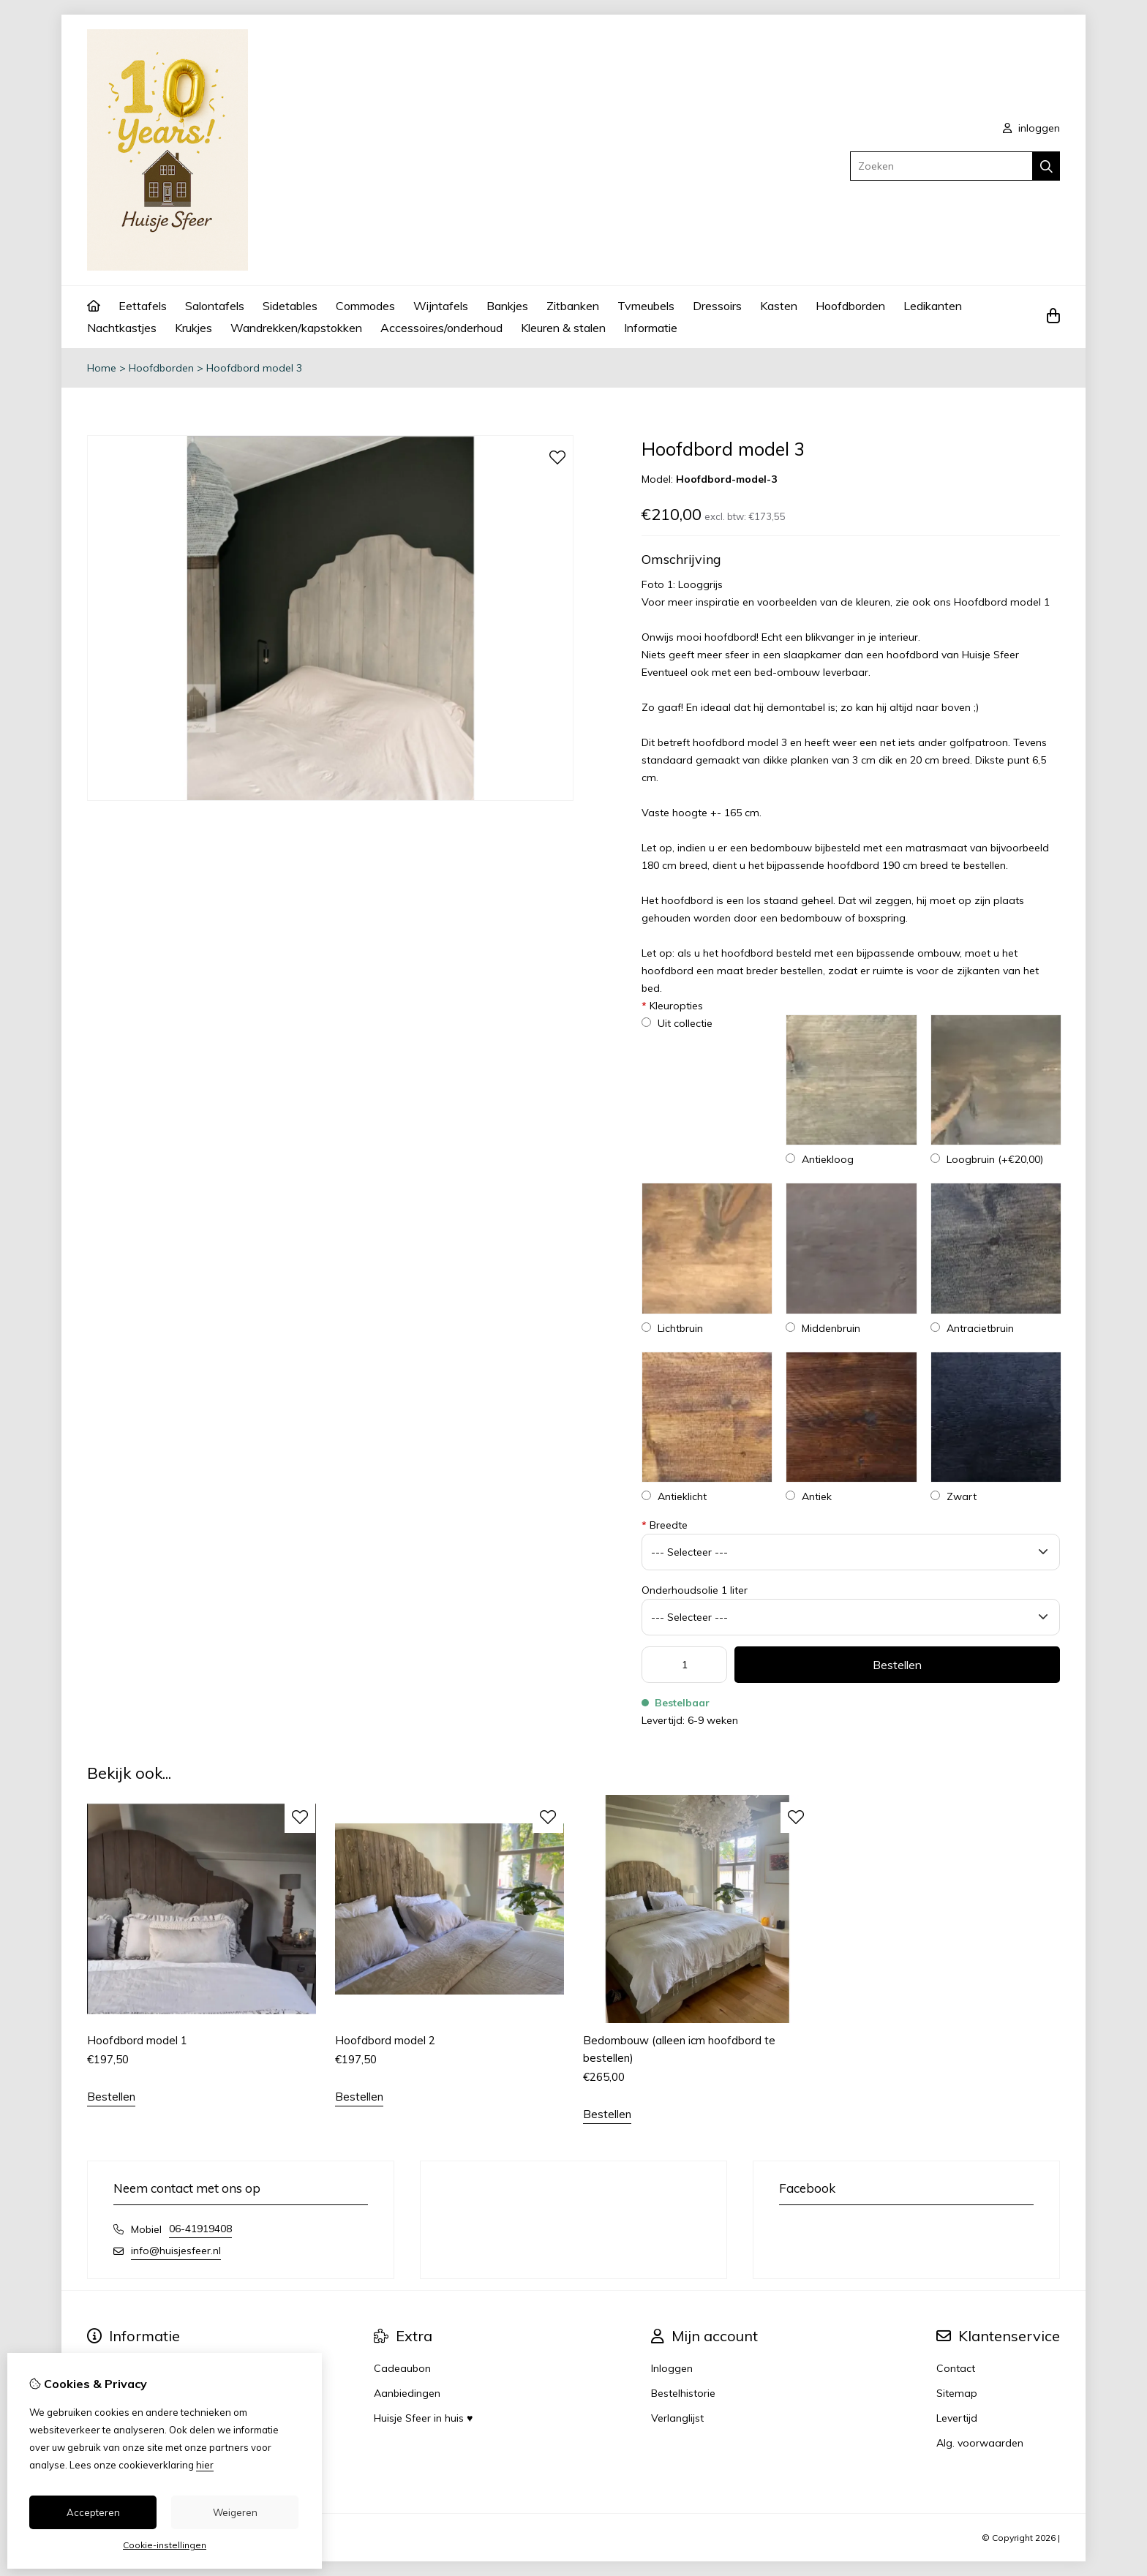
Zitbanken (572, 305)
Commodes (365, 305)
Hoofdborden (850, 305)
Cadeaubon (402, 2368)
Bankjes (507, 305)
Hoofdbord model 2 (385, 2040)
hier (205, 2465)
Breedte (665, 1525)
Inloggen (672, 2368)
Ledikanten (932, 305)
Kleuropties (672, 1005)
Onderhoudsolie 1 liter (695, 1590)
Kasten (778, 305)
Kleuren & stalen (563, 327)
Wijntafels (440, 305)
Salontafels (214, 305)
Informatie (650, 327)
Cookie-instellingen (164, 2544)
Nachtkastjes (122, 327)
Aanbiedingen (407, 2393)
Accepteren (93, 2512)
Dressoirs (717, 305)
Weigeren (235, 2512)
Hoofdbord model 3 (254, 367)
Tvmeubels (645, 305)
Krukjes (193, 327)
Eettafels (143, 305)
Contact (955, 2368)
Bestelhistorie (683, 2393)
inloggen (1031, 128)
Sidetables (290, 305)
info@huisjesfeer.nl (176, 2250)
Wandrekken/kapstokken (296, 327)
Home (101, 367)
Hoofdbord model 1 (1002, 602)
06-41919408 (200, 2228)
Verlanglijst (677, 2418)
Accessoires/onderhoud (441, 327)
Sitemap (956, 2393)
